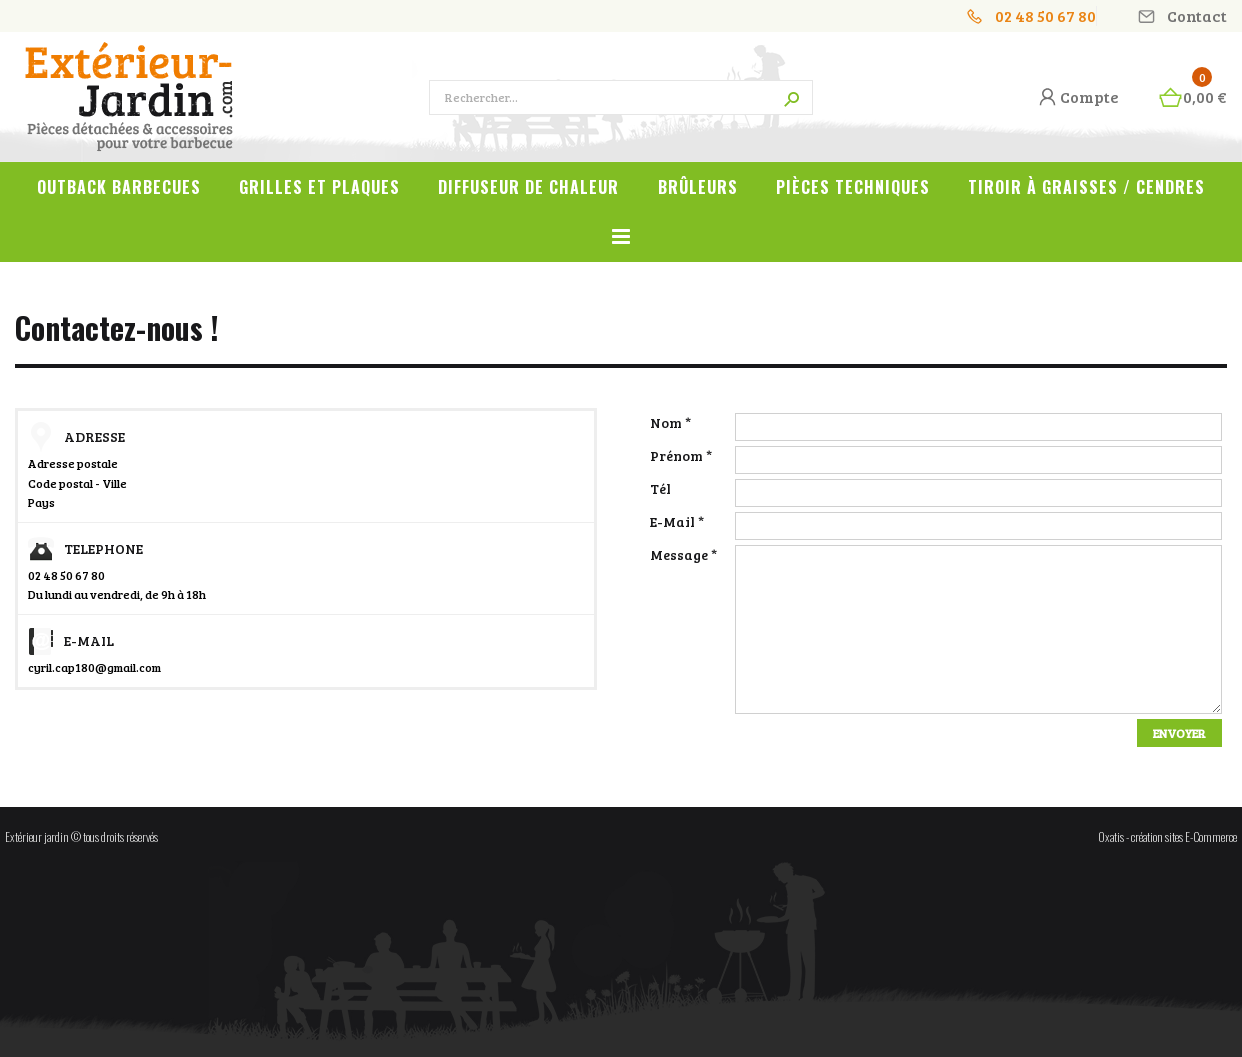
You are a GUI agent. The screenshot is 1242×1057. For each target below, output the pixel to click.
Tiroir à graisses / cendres (1086, 187)
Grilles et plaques (319, 187)
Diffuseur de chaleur (528, 187)
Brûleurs (698, 187)
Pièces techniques (853, 187)
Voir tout (621, 247)
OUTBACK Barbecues (119, 187)
